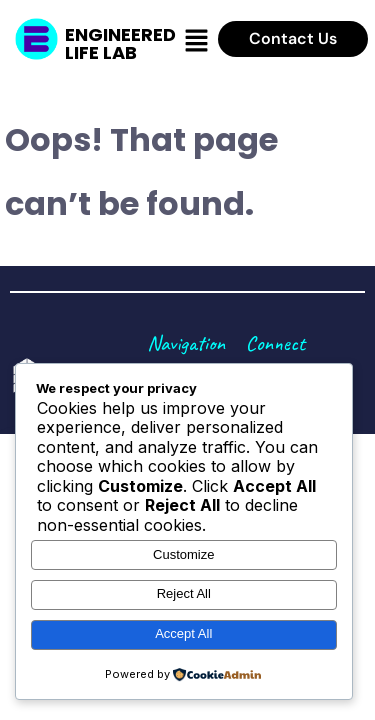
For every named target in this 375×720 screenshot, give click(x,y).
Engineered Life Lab (120, 43)
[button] (197, 41)
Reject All (184, 593)
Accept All (183, 633)
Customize (183, 554)
